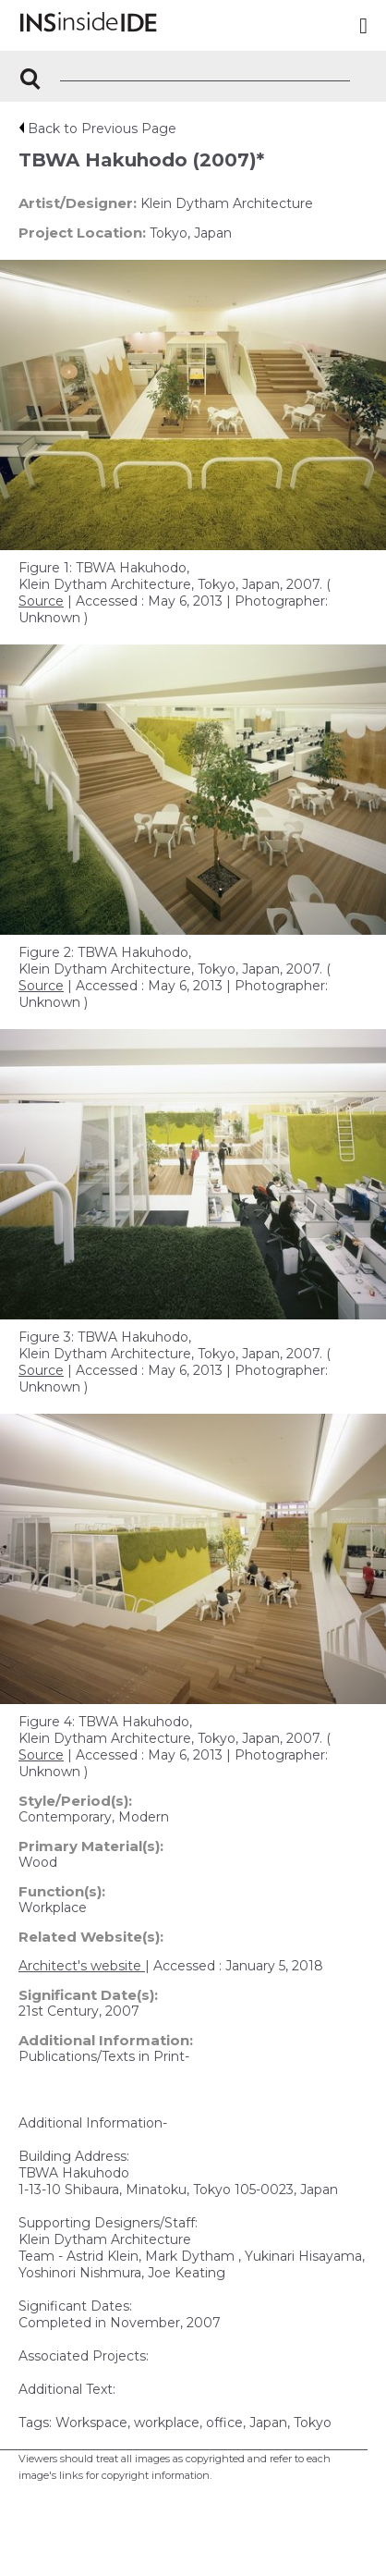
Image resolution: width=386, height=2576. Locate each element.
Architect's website (81, 1965)
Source (41, 601)
